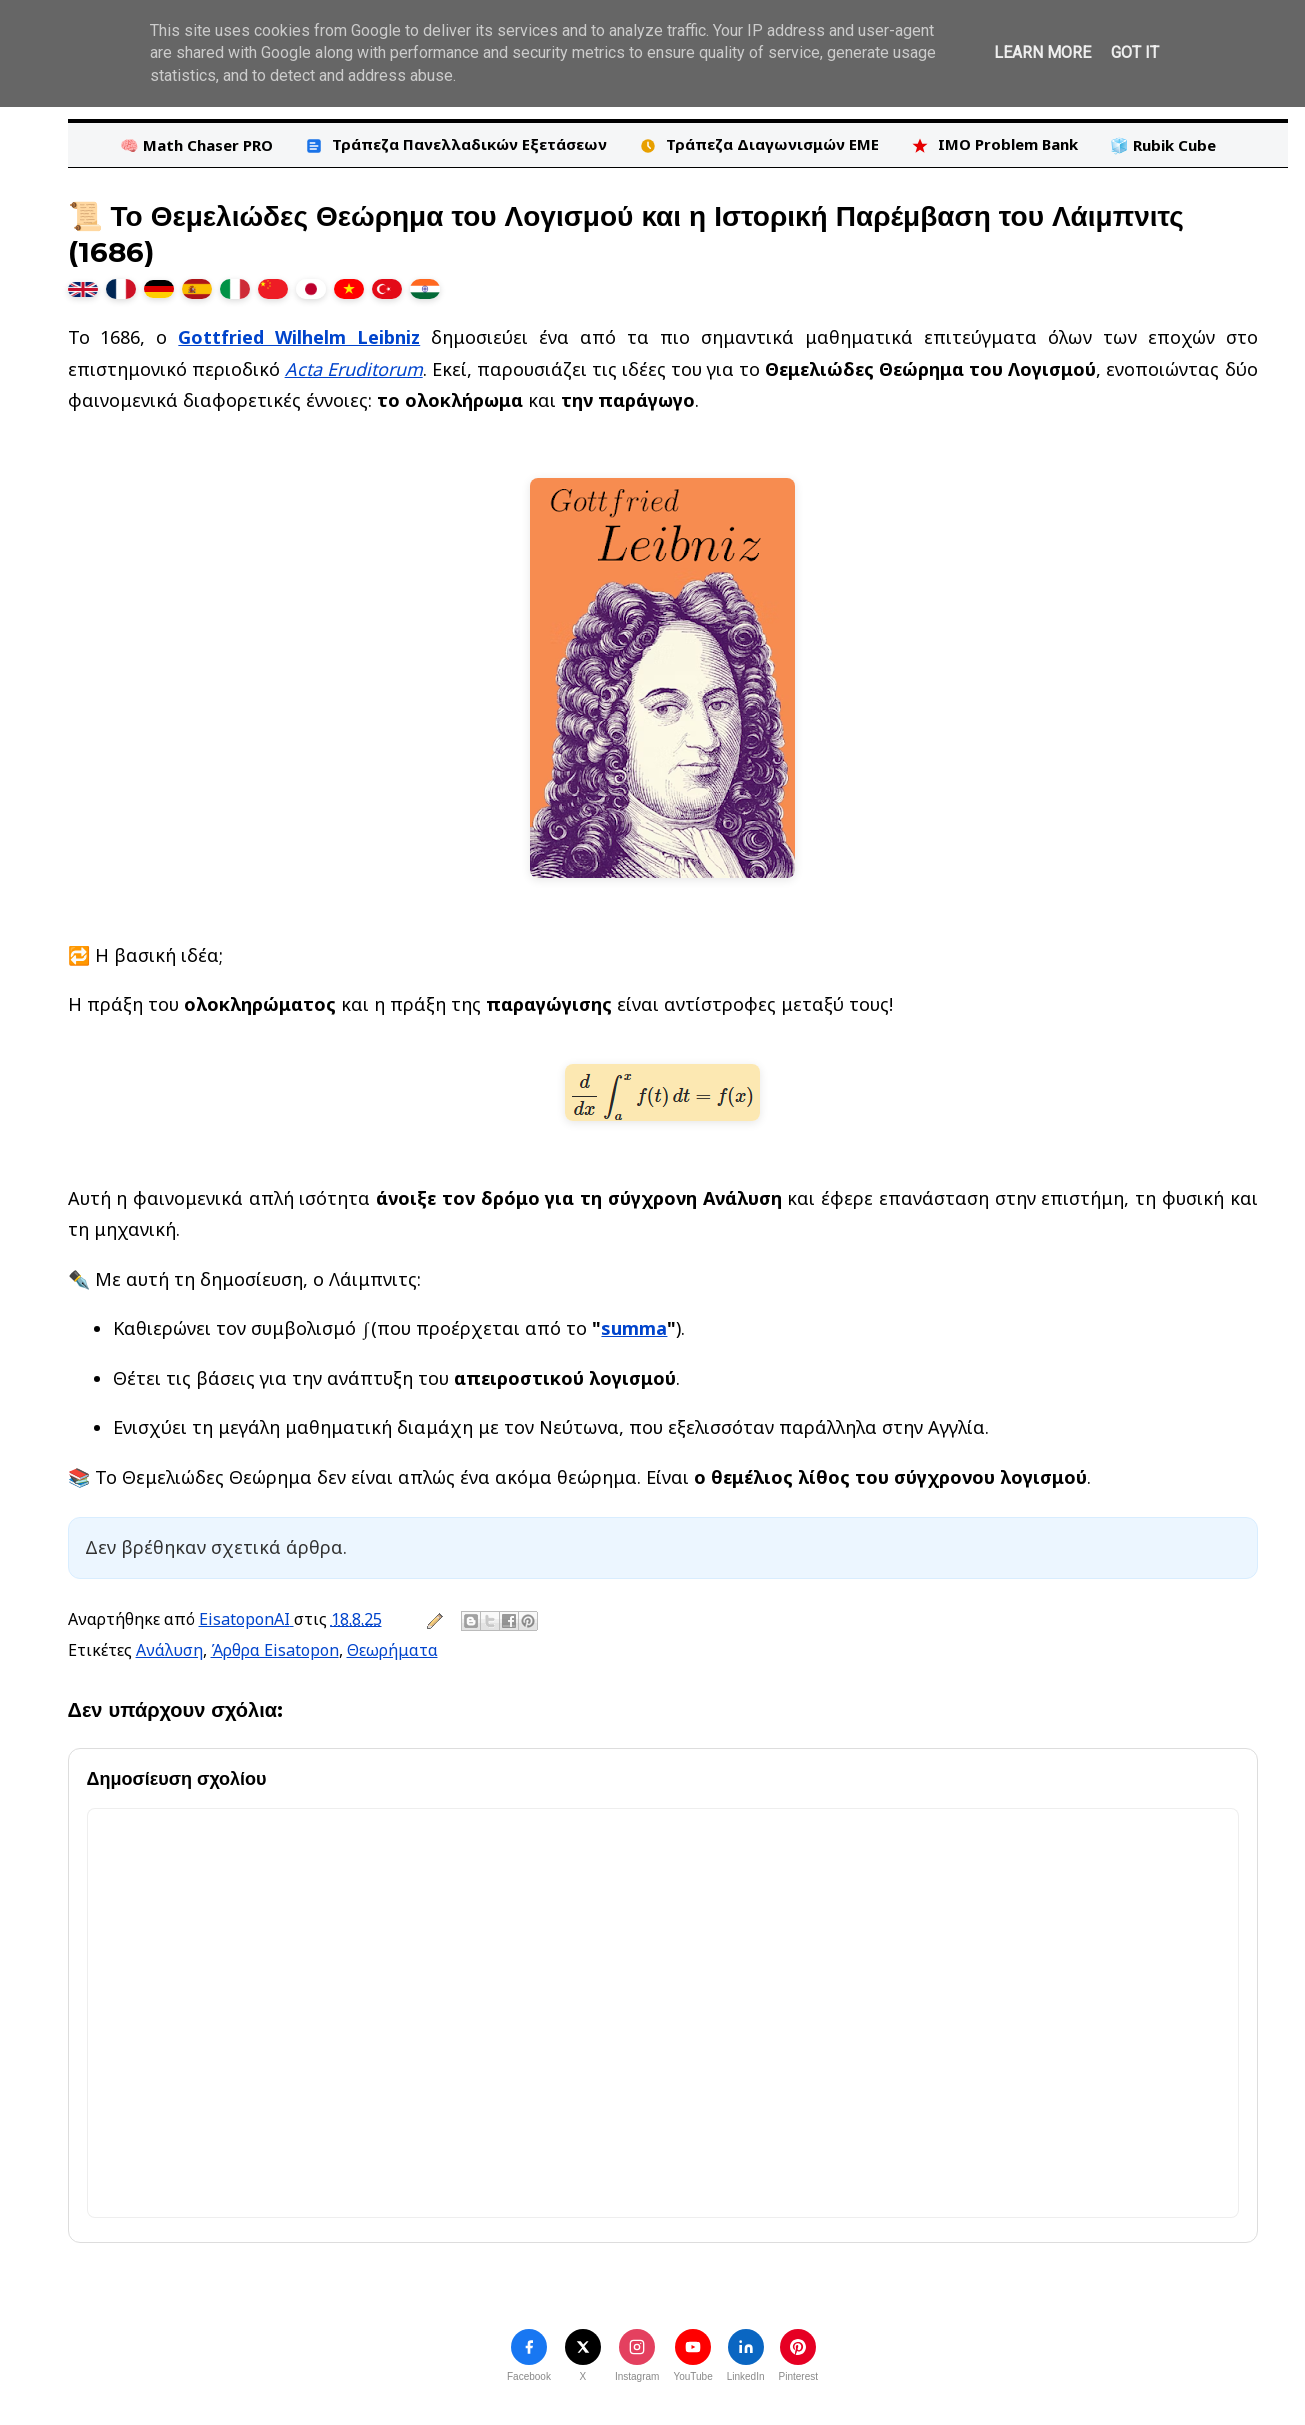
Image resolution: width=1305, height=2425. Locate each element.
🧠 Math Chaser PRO (196, 145)
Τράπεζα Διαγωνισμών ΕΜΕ (759, 144)
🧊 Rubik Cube (1163, 145)
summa (634, 1328)
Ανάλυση (169, 1650)
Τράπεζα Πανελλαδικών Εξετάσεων (456, 144)
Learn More (1042, 52)
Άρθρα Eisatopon (275, 1650)
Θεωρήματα (392, 1650)
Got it (1135, 52)
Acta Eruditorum (354, 369)
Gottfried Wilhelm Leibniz (299, 337)
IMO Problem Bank (994, 144)
